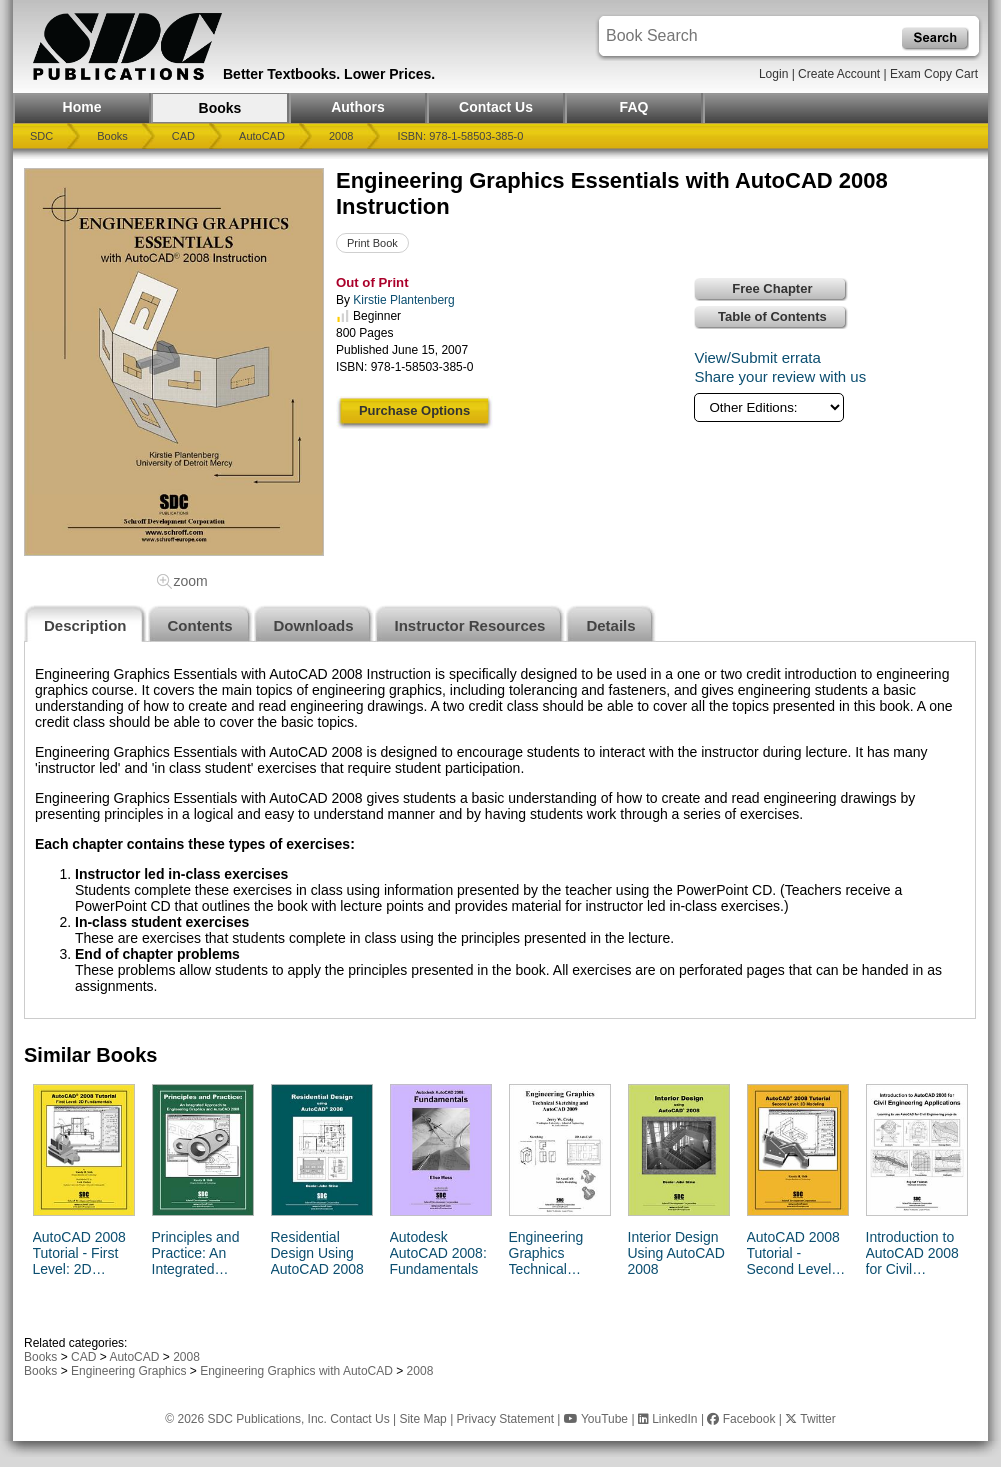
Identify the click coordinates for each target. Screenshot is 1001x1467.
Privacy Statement (505, 1419)
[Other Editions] (769, 407)
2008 (341, 136)
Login (773, 74)
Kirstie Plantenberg (403, 300)
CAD (183, 136)
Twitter (810, 1419)
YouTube (596, 1419)
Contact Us (496, 107)
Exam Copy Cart (934, 74)
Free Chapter (772, 288)
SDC (41, 136)
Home (82, 107)
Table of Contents (772, 316)
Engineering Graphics (128, 1371)
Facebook (741, 1419)
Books (220, 108)
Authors (358, 107)
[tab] (85, 623)
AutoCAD (262, 136)
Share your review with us (780, 376)
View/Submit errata (757, 357)
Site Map (422, 1419)
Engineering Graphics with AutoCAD (296, 1371)
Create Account (839, 74)
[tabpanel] (499, 830)
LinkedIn (668, 1419)
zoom (190, 581)
